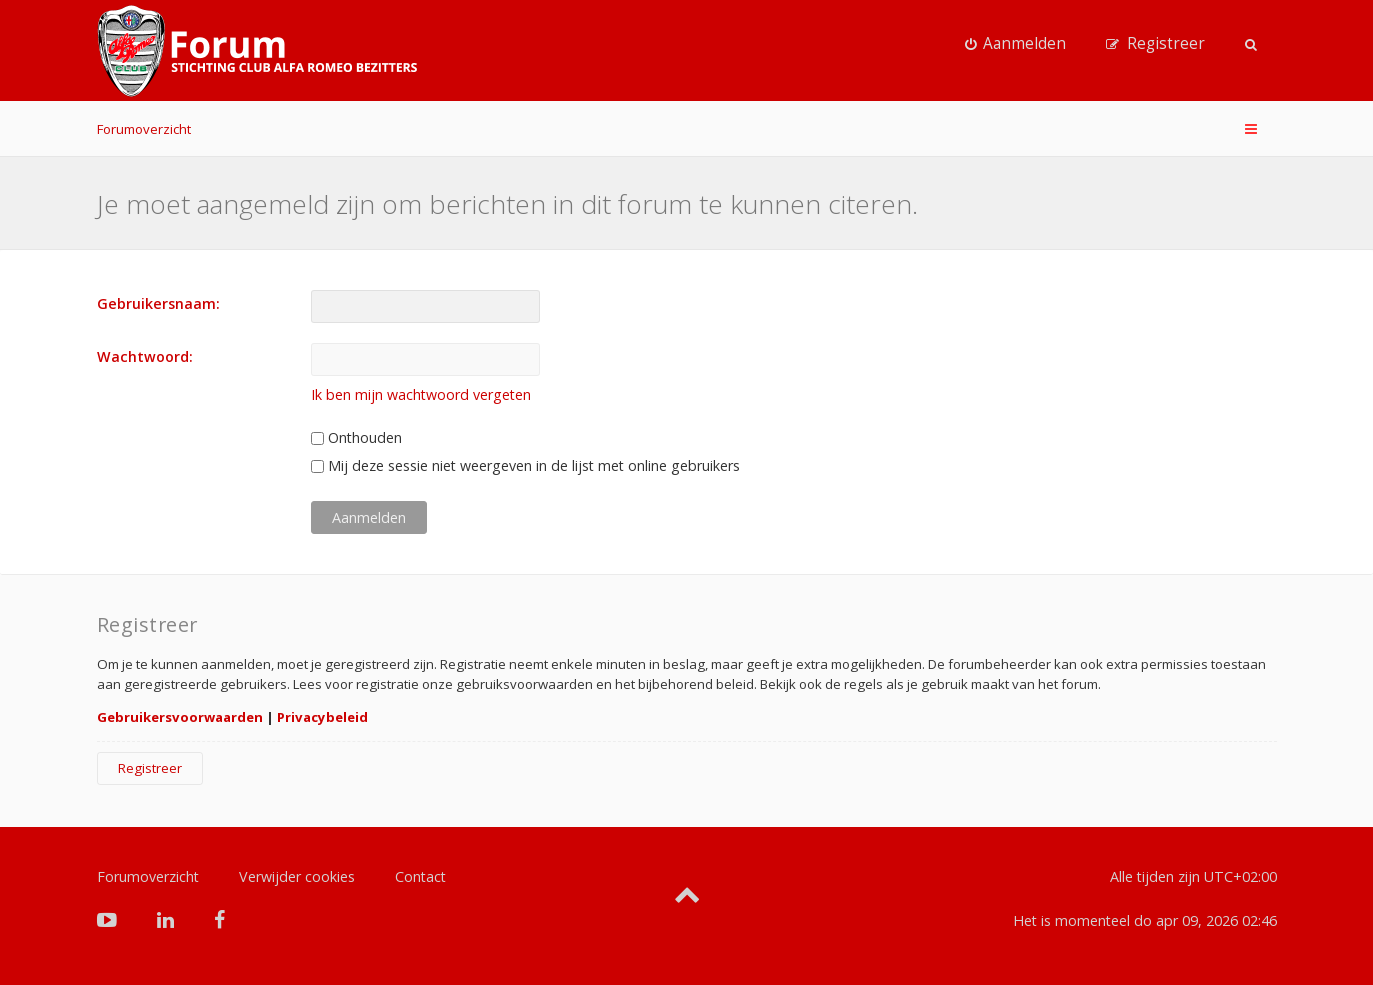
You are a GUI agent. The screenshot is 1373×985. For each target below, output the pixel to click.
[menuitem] (1016, 44)
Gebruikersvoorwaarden (180, 717)
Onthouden (356, 437)
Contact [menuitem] (420, 876)
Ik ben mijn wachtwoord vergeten (421, 394)
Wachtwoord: (145, 356)
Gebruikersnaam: (158, 303)
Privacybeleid (322, 717)
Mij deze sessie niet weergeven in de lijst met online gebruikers (525, 465)
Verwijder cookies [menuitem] (297, 876)
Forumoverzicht (144, 129)
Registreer (150, 768)
